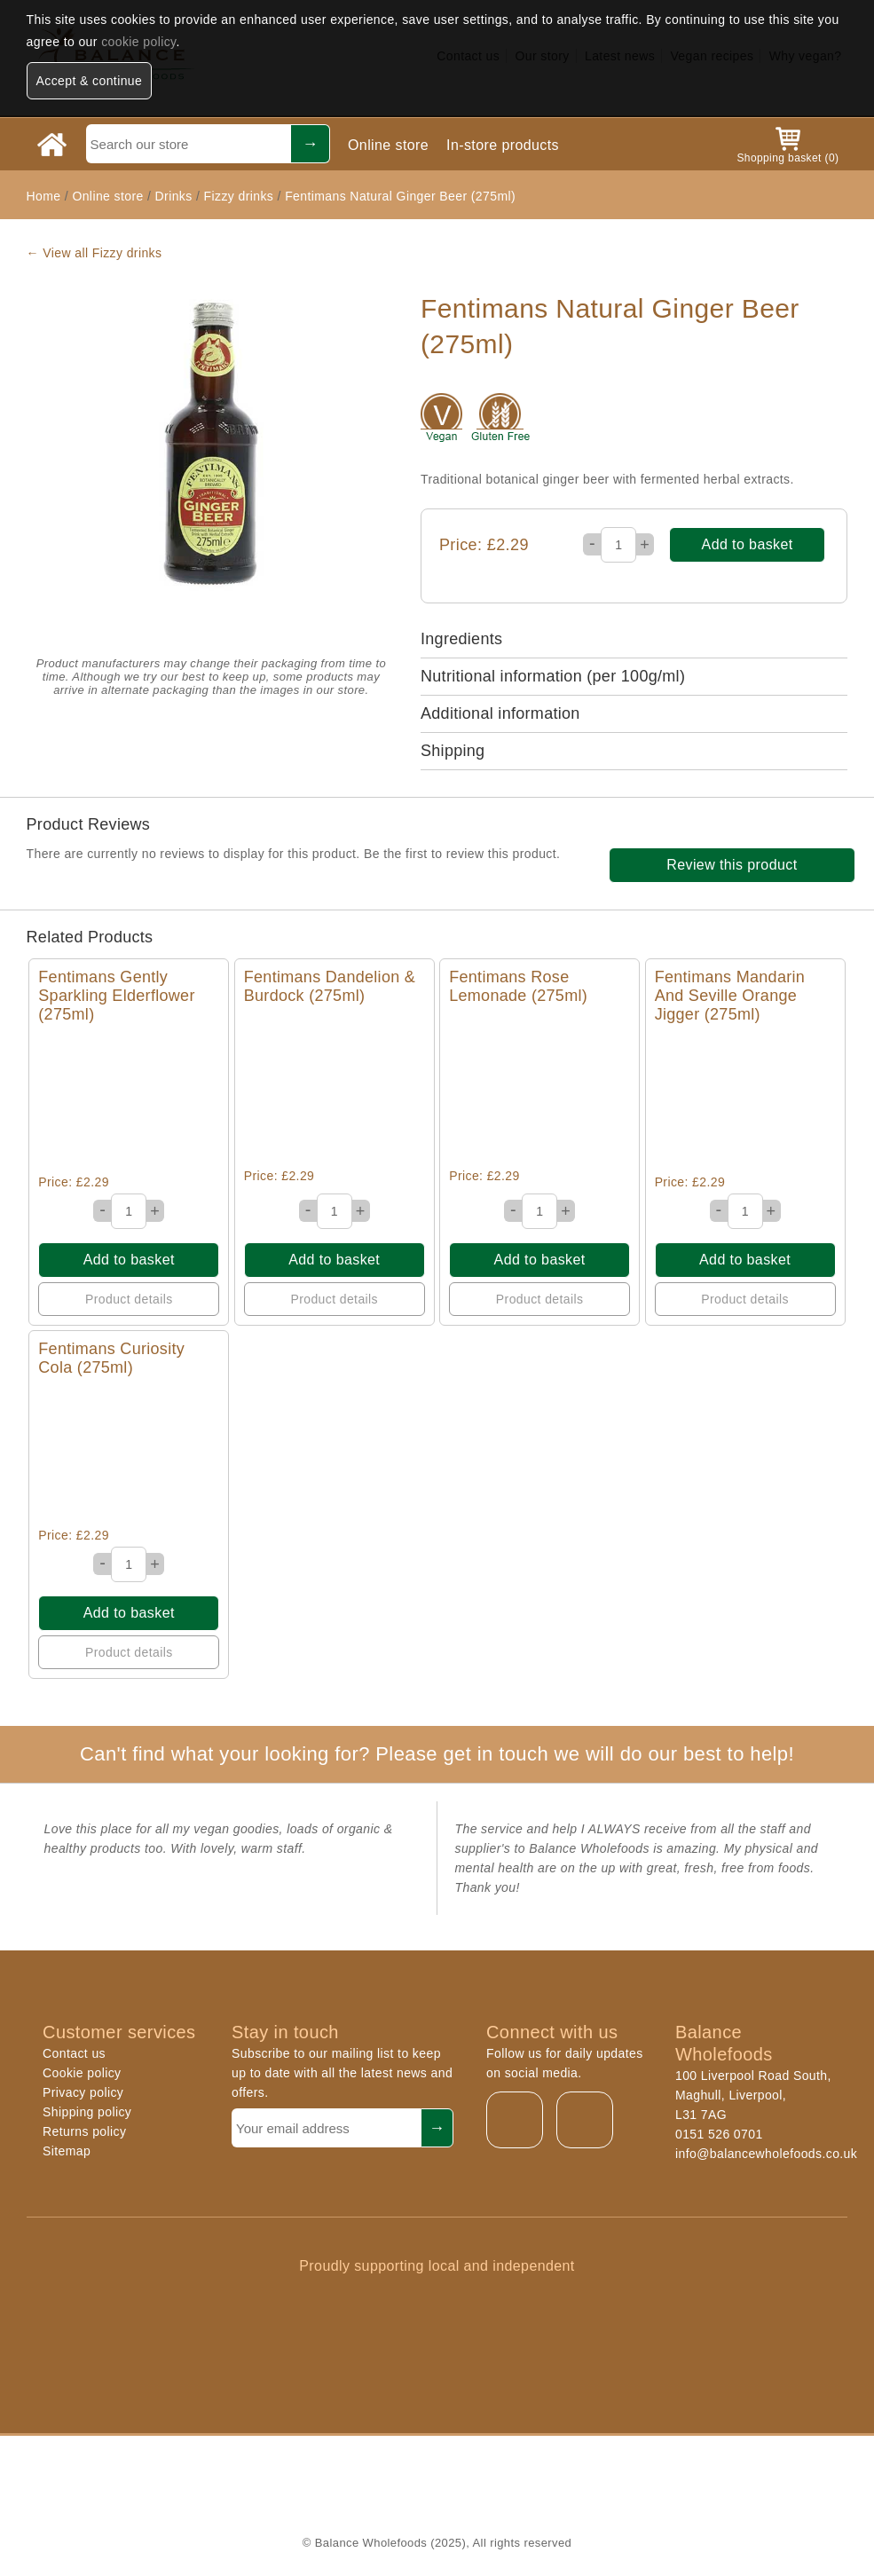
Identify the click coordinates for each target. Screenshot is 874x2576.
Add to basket (747, 544)
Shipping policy (87, 2112)
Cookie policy (82, 2073)
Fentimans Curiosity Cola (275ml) (111, 1358)
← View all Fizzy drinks (94, 253)
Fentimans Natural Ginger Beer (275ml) (400, 196)
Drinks (174, 196)
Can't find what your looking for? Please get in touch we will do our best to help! (437, 1754)
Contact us (74, 2053)
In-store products (502, 145)
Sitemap (67, 2151)
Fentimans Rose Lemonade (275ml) (518, 986)
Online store (388, 145)
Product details (129, 1299)
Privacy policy (83, 2092)
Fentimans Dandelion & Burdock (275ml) (329, 986)
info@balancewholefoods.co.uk (766, 2154)
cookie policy (138, 42)
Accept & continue (89, 81)
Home (44, 196)
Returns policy (84, 2131)
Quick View (129, 1099)
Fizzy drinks (239, 196)
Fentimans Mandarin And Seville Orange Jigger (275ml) (730, 995)
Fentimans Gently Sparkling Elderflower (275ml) (116, 995)
